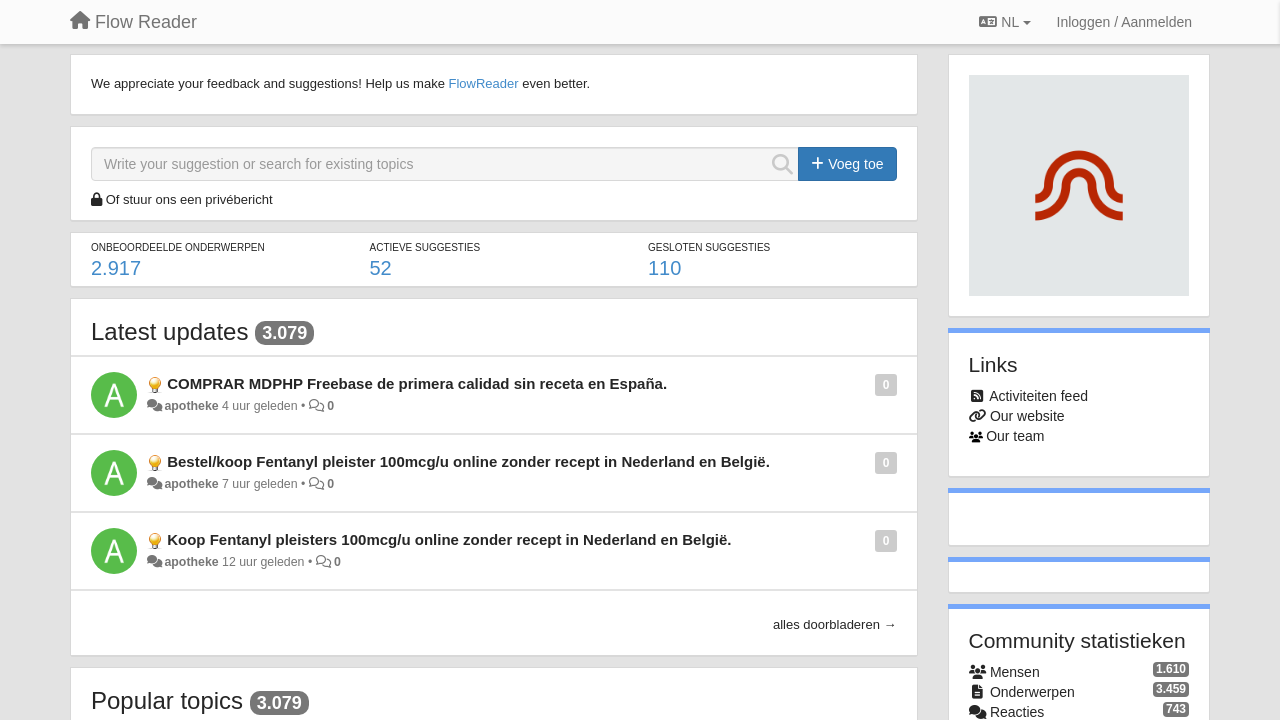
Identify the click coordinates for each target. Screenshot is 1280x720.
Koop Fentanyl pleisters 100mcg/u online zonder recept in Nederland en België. (449, 539)
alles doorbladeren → (835, 624)
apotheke (191, 406)
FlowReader (483, 83)
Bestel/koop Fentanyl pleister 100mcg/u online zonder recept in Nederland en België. (468, 461)
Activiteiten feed (1038, 396)
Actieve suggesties (424, 247)
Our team (1015, 436)
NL (1004, 22)
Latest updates (169, 331)
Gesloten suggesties (709, 247)
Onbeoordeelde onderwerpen (178, 247)
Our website (1027, 416)
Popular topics (167, 700)
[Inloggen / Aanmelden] (1124, 22)
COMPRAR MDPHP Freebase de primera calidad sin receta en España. (417, 383)
